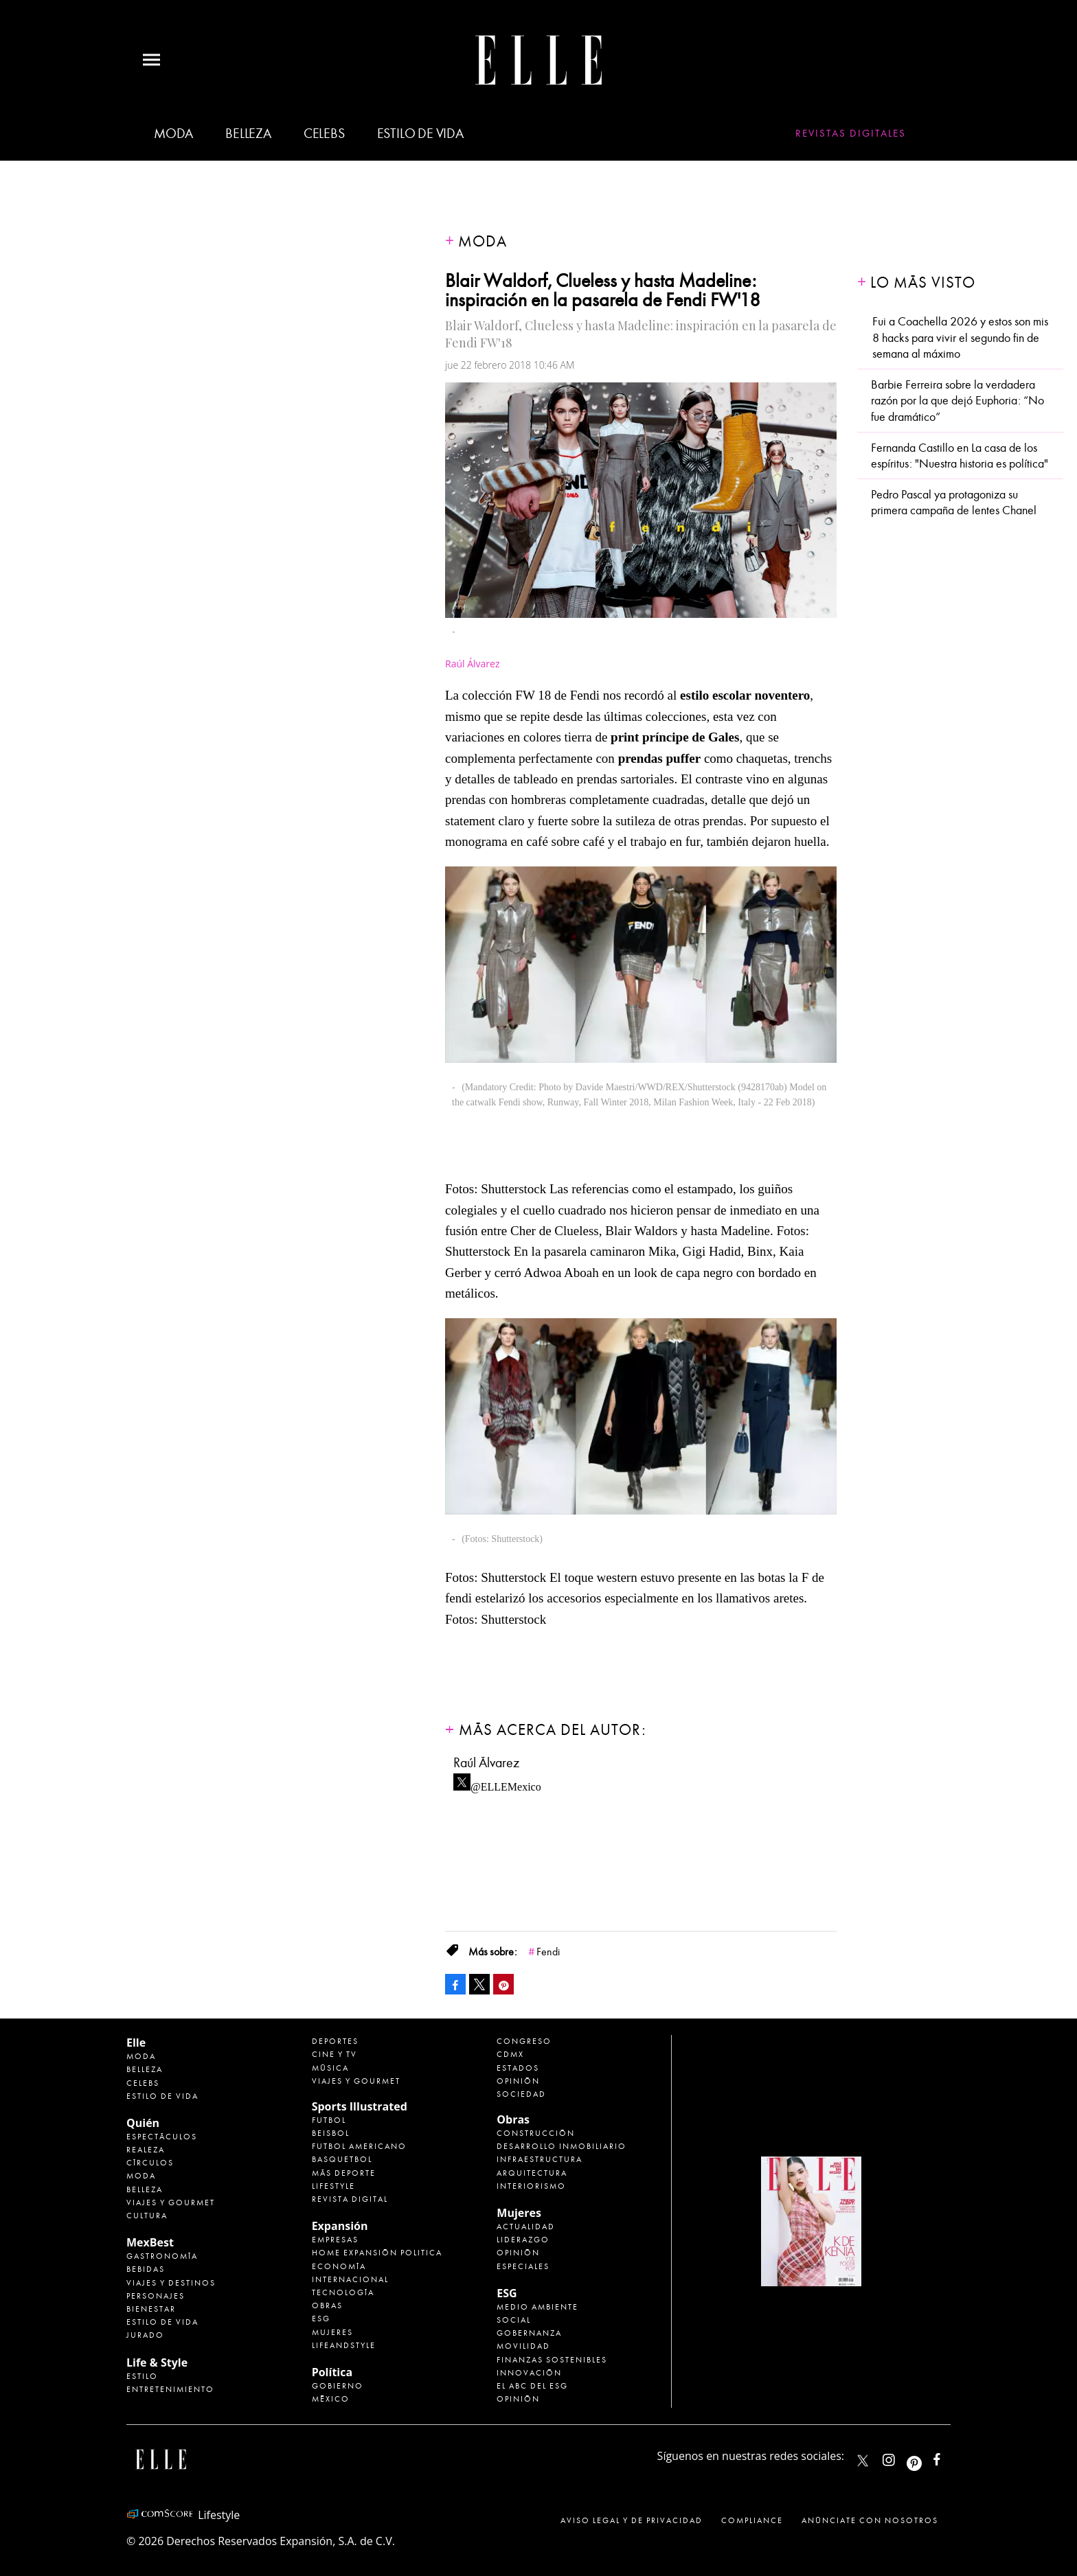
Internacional (350, 2279)
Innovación (529, 2373)
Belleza (248, 133)
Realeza (145, 2149)
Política (332, 2372)
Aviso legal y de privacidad (631, 2520)
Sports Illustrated (359, 2106)
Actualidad (526, 2226)
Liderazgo (523, 2239)
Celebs (324, 133)
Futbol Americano (359, 2146)
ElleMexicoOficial (948, 2457)
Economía (339, 2266)
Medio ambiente (537, 2307)
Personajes (155, 2296)
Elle (136, 2042)
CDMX (510, 2054)
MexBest (150, 2242)
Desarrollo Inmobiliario (561, 2146)
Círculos (150, 2162)
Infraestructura (539, 2159)
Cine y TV (334, 2054)
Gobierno (337, 2386)
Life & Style (157, 2362)
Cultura (147, 2215)
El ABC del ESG (532, 2386)
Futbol (329, 2120)
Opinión (518, 2081)
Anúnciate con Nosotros (870, 2520)
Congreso (524, 2041)
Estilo (142, 2376)
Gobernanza (529, 2333)
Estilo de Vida (162, 2322)
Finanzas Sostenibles (552, 2360)
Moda (173, 133)
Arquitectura (532, 2173)
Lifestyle (333, 2186)
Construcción (536, 2133)
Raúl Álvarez (472, 663)
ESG (321, 2318)
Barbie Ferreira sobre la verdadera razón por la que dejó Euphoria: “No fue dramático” (957, 401)
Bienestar (151, 2309)
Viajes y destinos (171, 2283)
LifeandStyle (344, 2345)
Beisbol (331, 2133)
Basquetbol (342, 2159)
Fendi (548, 1952)
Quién (142, 2122)
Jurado (145, 2335)
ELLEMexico (862, 2460)
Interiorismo (531, 2186)
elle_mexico (900, 2457)
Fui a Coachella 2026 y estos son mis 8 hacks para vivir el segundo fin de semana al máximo (960, 337)
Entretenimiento (170, 2389)
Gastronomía (162, 2256)
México (331, 2399)
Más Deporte (344, 2173)
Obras (327, 2305)
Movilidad (523, 2346)
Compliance (752, 2520)
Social (514, 2320)
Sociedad (521, 2094)
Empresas (335, 2239)
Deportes (335, 2041)
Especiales (523, 2266)
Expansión (340, 2225)
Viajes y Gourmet (170, 2202)
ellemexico (926, 2457)
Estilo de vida (420, 133)
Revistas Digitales (850, 133)
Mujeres (332, 2332)
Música (330, 2068)
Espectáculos (161, 2136)
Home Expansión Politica (377, 2252)
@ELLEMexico (506, 1783)
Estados (518, 2068)
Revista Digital (350, 2199)
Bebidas (145, 2269)
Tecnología (343, 2292)
